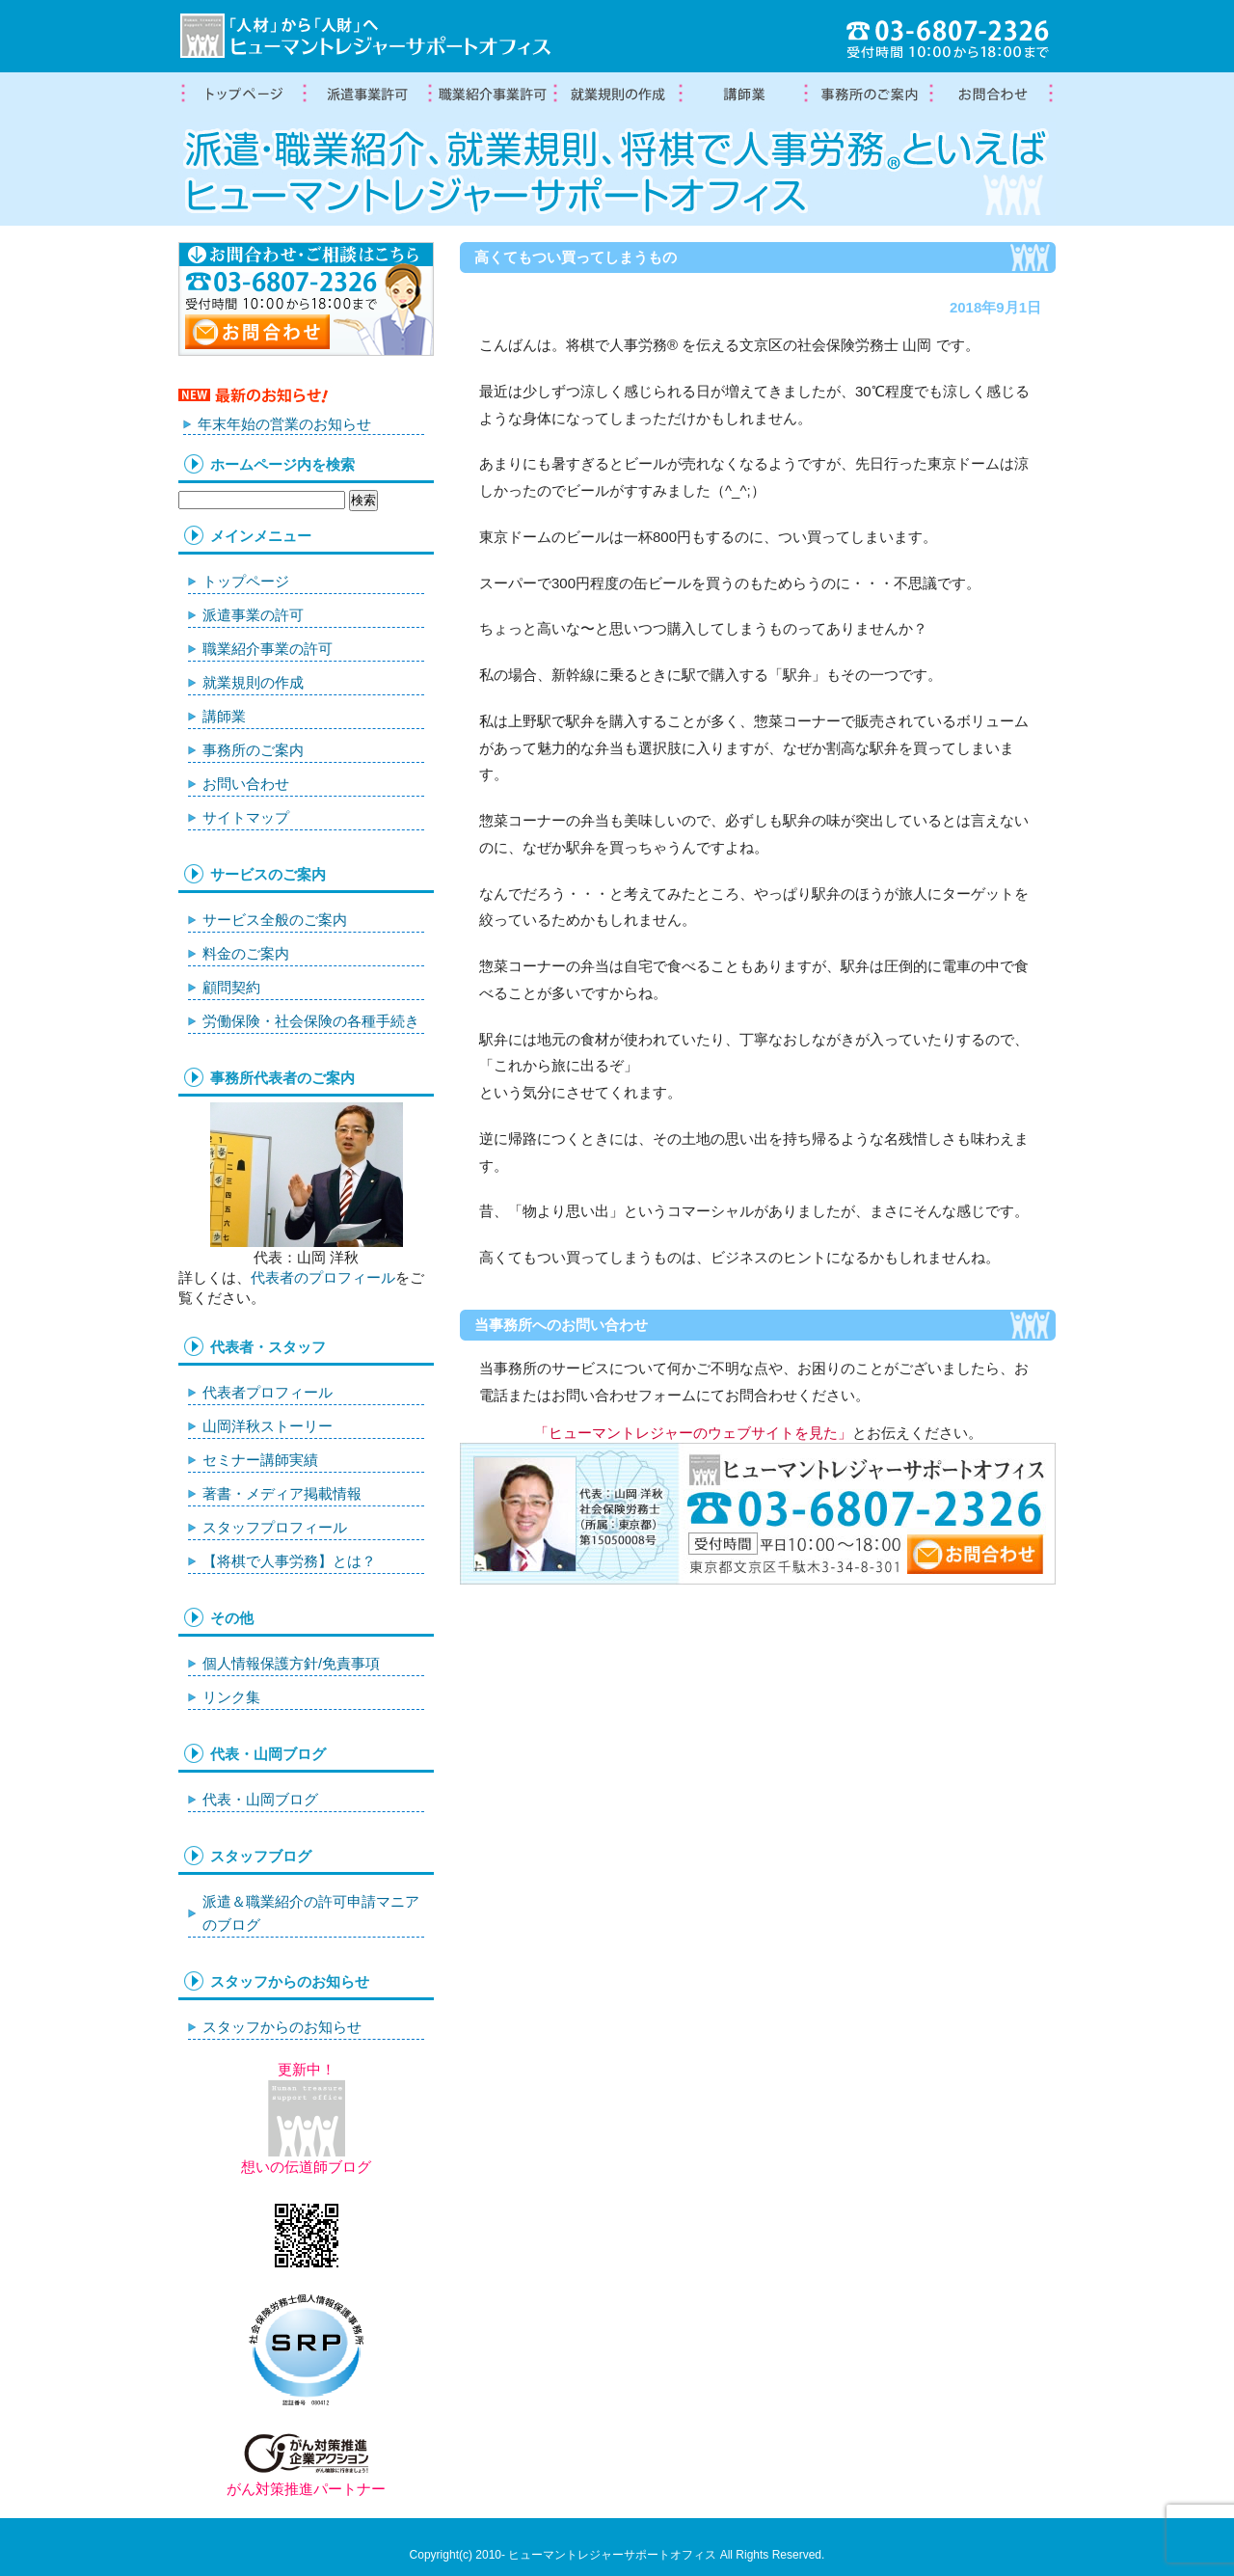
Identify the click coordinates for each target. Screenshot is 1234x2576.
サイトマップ (245, 817)
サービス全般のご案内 (274, 919)
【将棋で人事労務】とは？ (289, 1561)
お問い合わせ (245, 783)
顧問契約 (231, 987)
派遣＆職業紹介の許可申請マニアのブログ (310, 1913)
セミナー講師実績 (260, 1459)
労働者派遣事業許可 (366, 94)
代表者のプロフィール (323, 1277)
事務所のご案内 (253, 750)
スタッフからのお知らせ (282, 2027)
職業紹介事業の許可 (491, 94)
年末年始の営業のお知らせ (284, 424)
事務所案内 (867, 94)
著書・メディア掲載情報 (282, 1493)
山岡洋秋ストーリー (267, 1426)
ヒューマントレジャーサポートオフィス (612, 2555)
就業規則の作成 (617, 94)
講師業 (742, 94)
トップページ (241, 94)
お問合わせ (993, 94)
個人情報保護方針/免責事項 (291, 1663)
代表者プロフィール (267, 1392)
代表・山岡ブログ (260, 1799)
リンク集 (231, 1697)
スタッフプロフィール (274, 1527)
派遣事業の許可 (253, 615)
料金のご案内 (245, 953)
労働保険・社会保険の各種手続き (310, 1021)
